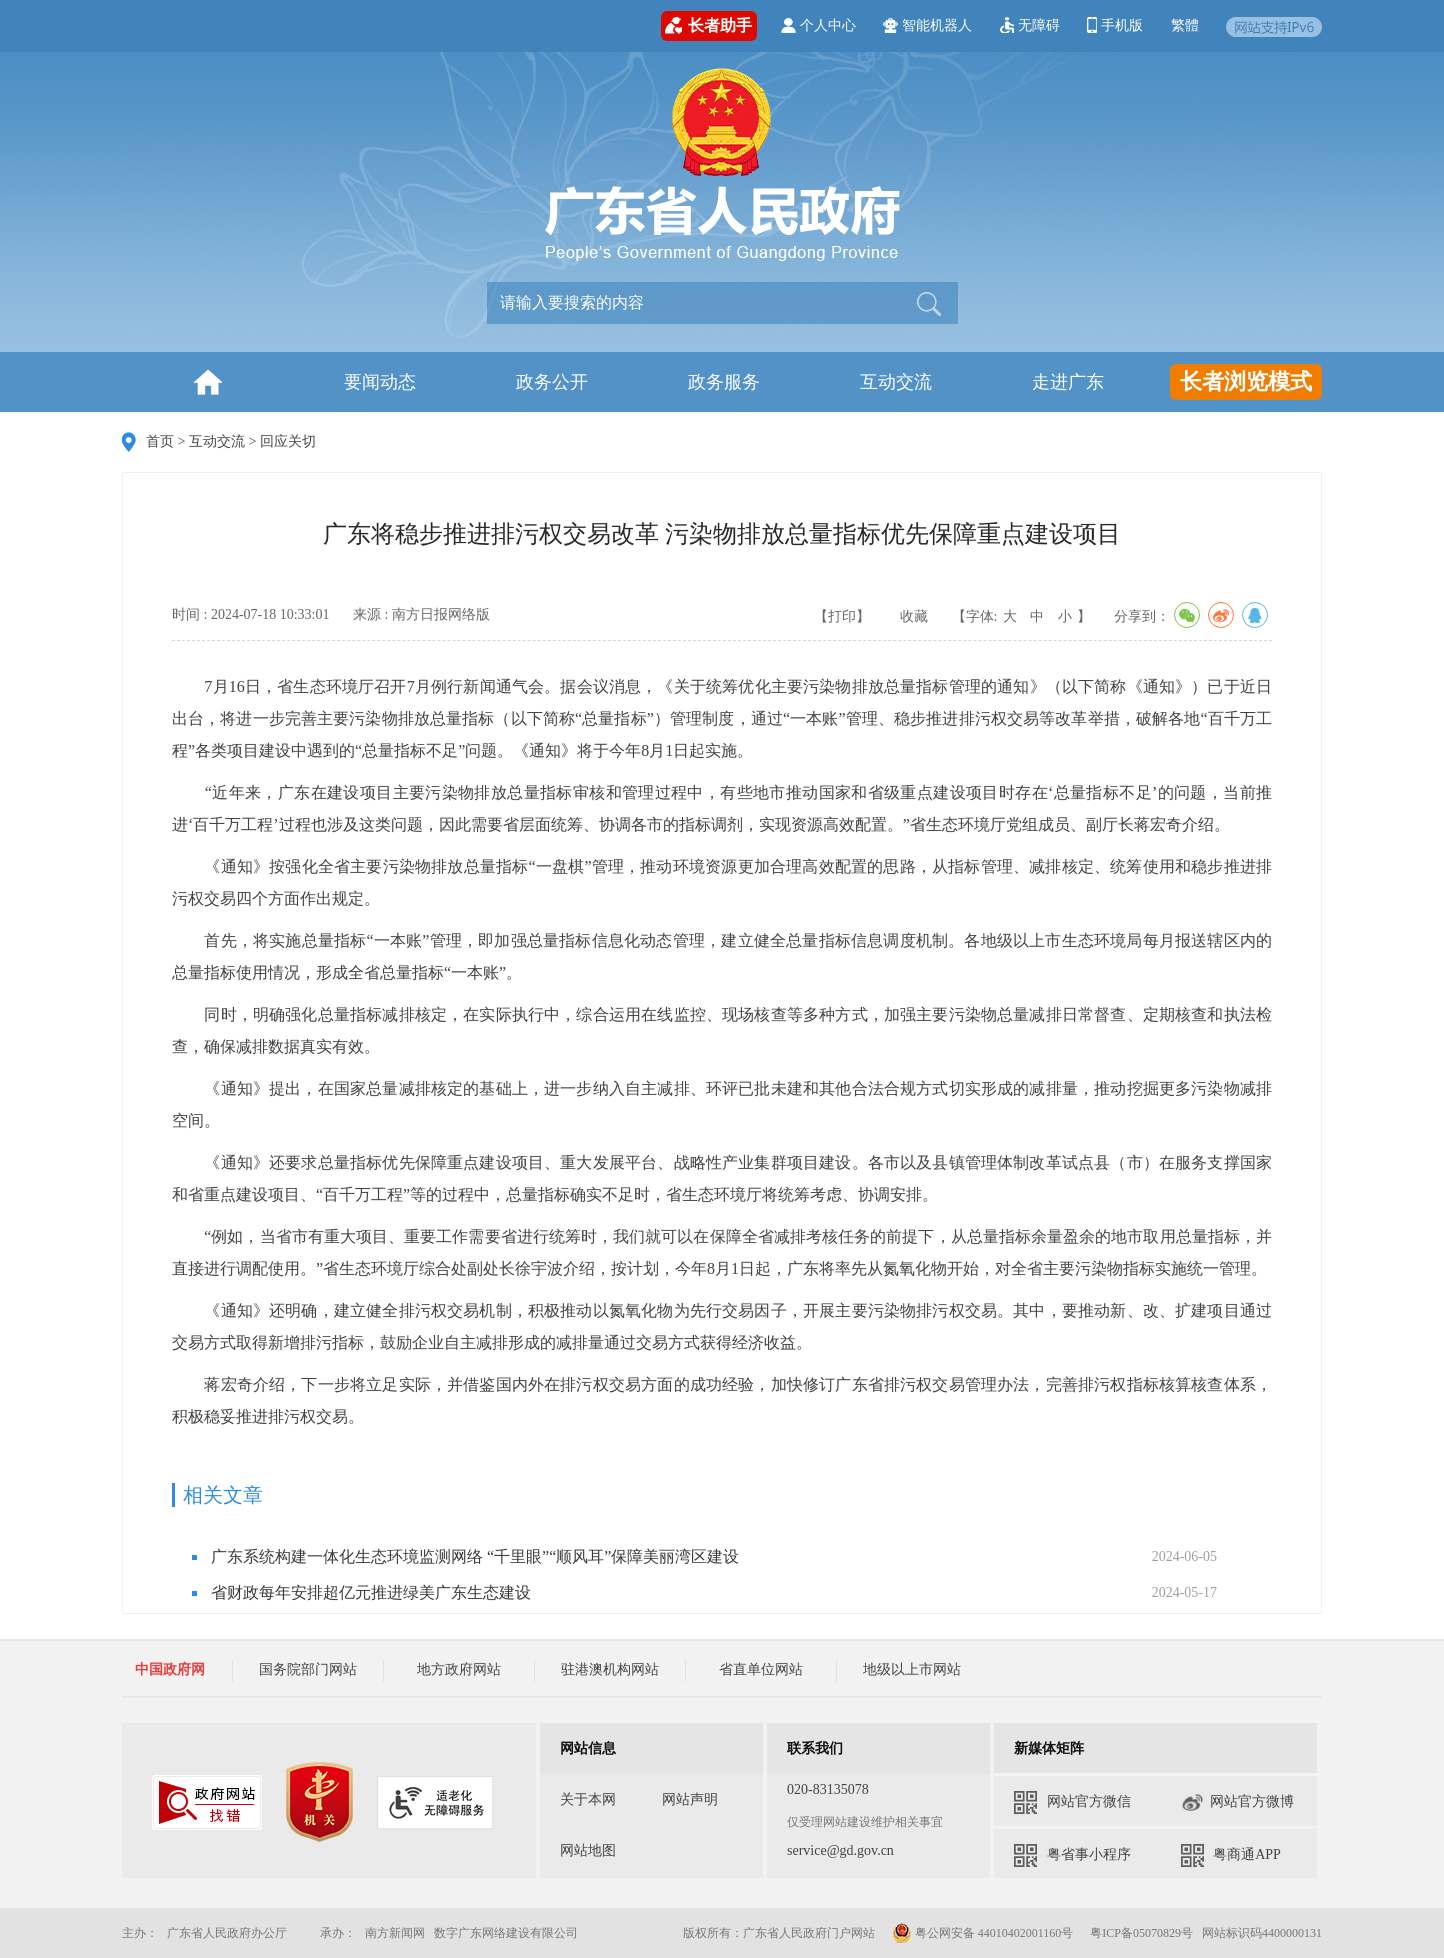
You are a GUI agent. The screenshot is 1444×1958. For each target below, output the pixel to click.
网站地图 (588, 1850)
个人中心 (818, 25)
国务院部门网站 (308, 1669)
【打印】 (842, 616)
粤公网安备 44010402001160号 (994, 1933)
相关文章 (223, 1495)
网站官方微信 (1072, 1802)
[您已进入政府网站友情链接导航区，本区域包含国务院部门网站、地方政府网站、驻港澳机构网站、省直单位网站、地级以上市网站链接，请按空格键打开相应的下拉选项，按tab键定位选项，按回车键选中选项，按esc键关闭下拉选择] (610, 1665)
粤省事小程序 (1072, 1855)
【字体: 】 (1021, 616)
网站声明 (690, 1799)
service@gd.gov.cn (840, 1850)
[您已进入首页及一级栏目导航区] (638, 382)
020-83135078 (828, 1789)
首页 (160, 441)
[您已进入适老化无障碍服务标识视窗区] (435, 1802)
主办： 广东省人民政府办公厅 (219, 1933)
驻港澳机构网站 (610, 1669)
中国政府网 (170, 1669)
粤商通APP (1231, 1855)
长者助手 (708, 26)
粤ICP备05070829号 (1141, 1933)
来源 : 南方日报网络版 (421, 614)
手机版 (1115, 25)
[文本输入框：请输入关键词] (697, 303)
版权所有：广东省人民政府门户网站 (779, 1933)
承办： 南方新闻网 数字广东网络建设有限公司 (449, 1933)
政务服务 (724, 382)
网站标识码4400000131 (1262, 1933)
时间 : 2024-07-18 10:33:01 (251, 614)
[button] (927, 302)
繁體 (1185, 25)
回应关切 (288, 441)
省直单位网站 (761, 1669)
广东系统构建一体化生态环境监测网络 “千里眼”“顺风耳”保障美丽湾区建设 (475, 1556)
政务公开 (552, 382)
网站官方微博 (1237, 1802)
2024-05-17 (1184, 1592)
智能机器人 (927, 25)
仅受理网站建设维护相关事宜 (865, 1822)
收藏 (914, 616)
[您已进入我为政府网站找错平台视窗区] (207, 1802)
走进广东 (1068, 382)
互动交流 (896, 382)
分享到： (1193, 615)
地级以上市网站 (912, 1669)
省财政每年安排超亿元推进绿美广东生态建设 (371, 1592)
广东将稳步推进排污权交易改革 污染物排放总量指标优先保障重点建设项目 (722, 534)
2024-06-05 (1184, 1556)
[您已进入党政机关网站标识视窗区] (319, 1802)
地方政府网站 (459, 1669)
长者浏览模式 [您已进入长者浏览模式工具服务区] (1246, 381)
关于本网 (588, 1799)
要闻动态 (380, 382)
